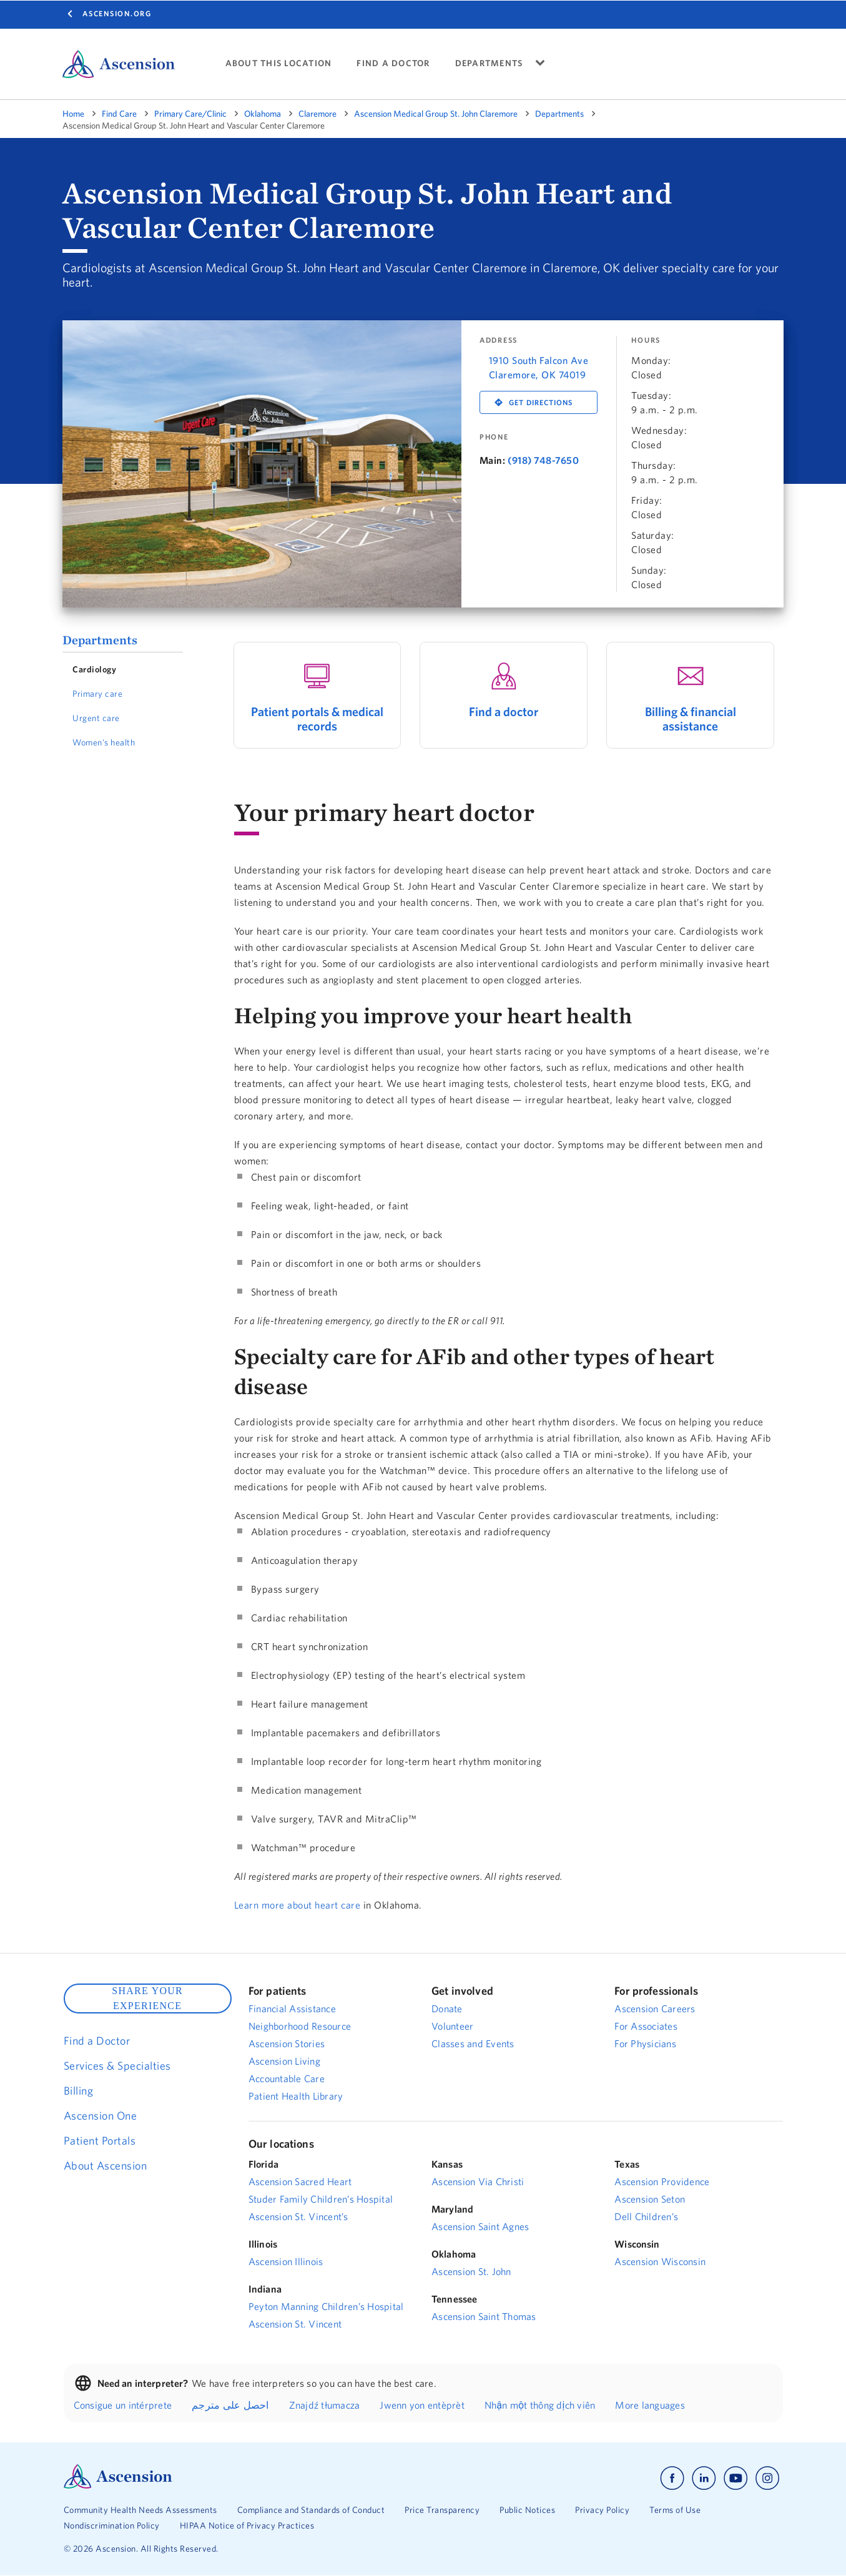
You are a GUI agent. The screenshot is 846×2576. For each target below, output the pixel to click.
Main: (493, 460)
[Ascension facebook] (672, 2478)
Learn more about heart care (297, 1905)
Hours (646, 340)
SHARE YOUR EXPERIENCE (147, 1998)
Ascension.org (117, 13)
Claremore (317, 113)
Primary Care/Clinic (190, 113)
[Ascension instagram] (767, 2478)
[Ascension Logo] (118, 2485)
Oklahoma (262, 113)
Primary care (97, 693)
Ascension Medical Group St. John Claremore (436, 113)
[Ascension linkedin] (704, 2478)
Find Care (119, 113)
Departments (559, 113)
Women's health (103, 742)
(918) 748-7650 (543, 460)
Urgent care (96, 718)
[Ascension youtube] (736, 2478)
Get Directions (541, 402)
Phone (494, 437)
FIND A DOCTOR (393, 63)
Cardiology (94, 669)
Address (499, 340)
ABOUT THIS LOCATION (278, 63)
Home (73, 113)
